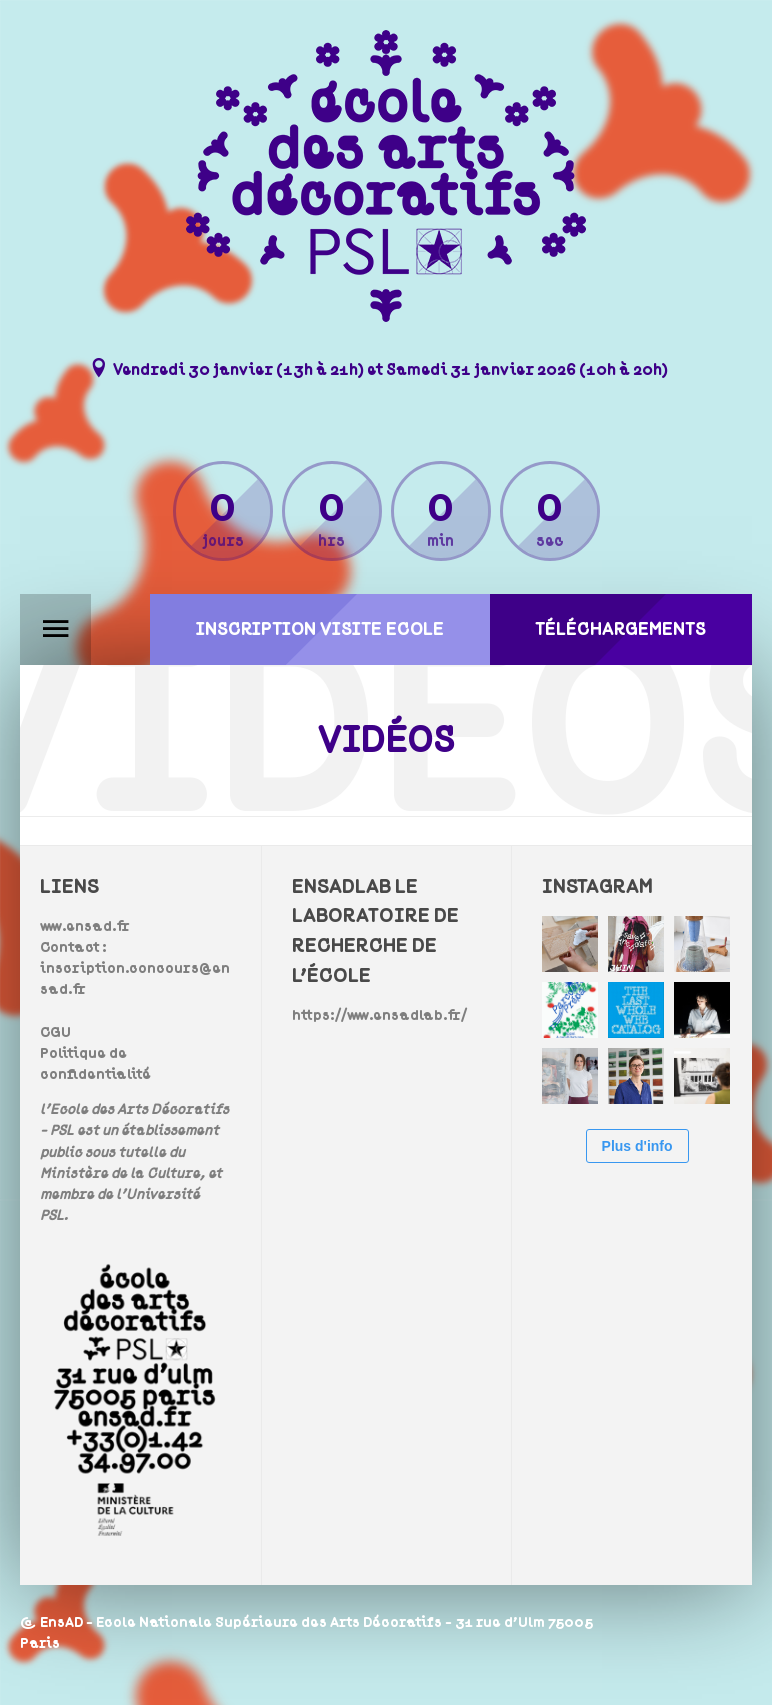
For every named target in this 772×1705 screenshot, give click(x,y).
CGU (55, 1032)
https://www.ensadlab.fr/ (379, 1015)
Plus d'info (637, 1146)
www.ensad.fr (85, 926)
